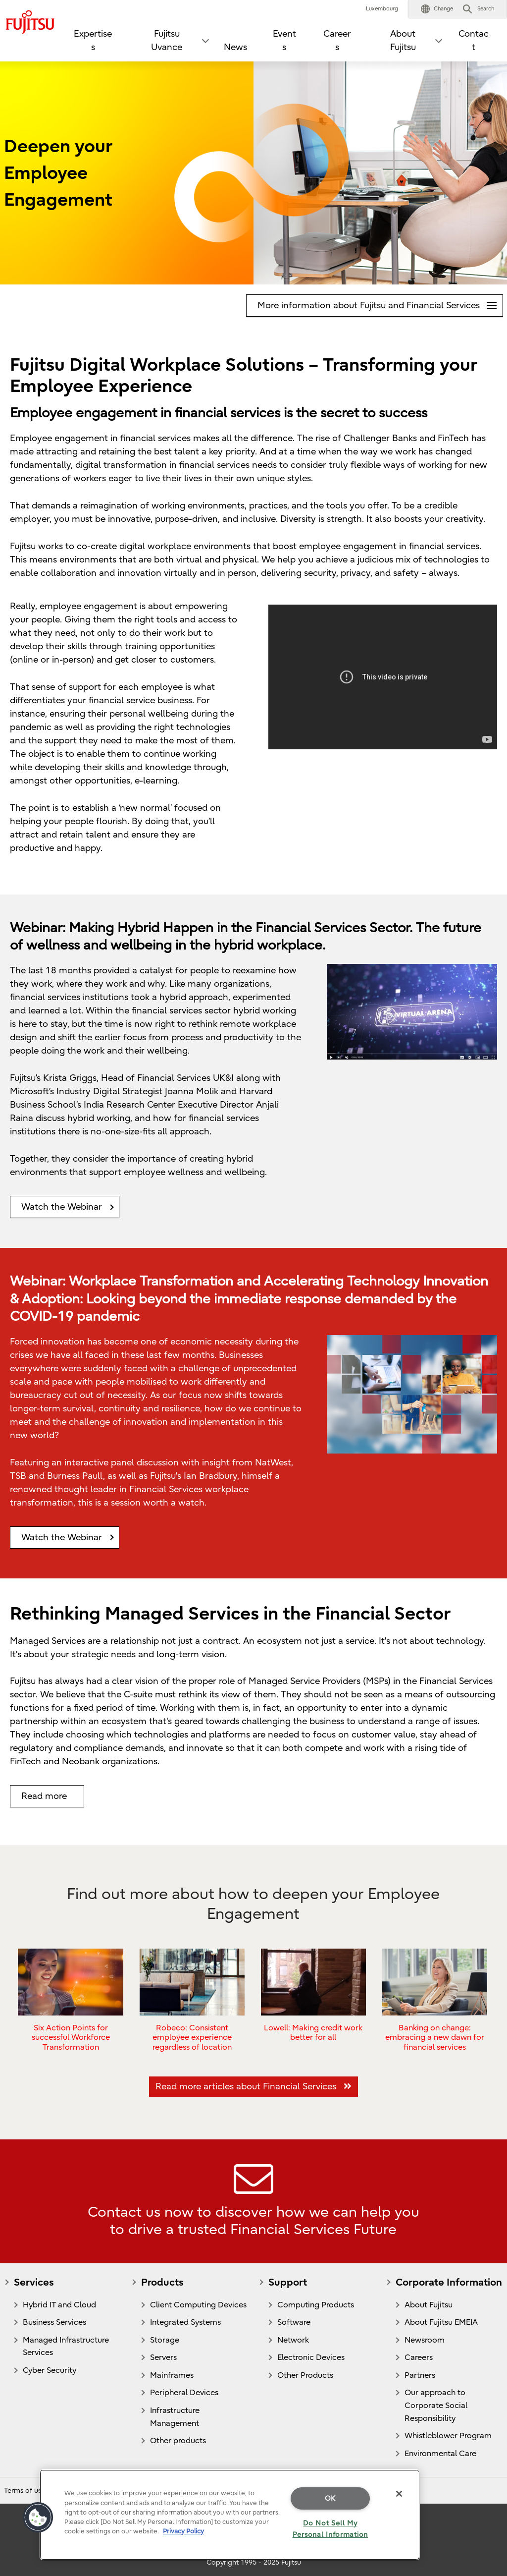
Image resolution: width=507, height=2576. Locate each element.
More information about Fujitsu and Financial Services (380, 303)
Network (293, 2340)
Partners (420, 2375)
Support (287, 2282)
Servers (163, 2357)
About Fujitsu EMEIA (441, 2322)
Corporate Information (449, 2282)
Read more (44, 1796)
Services (34, 2282)
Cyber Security (49, 2370)
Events (284, 41)
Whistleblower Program (448, 2435)
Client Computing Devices (198, 2304)
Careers (337, 41)
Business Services (54, 2322)
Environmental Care (440, 2453)
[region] (230, 2514)
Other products (178, 2440)
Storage (164, 2340)
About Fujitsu (429, 2304)
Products (162, 2282)
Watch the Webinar (61, 1207)
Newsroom (425, 2340)
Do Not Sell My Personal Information (330, 2529)
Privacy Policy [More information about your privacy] (183, 2531)
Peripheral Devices (184, 2392)
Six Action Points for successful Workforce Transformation (71, 2037)
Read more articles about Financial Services (253, 2086)
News (235, 47)
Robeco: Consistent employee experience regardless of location (192, 2037)
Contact (473, 41)
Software (293, 2322)
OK (330, 2498)
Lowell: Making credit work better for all (313, 2032)
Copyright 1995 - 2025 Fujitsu (253, 2562)
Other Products (305, 2375)
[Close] (399, 2494)
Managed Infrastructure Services (66, 2346)
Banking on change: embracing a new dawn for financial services (434, 2037)
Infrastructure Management (175, 2417)
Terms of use (24, 2490)
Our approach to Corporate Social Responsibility (436, 2405)
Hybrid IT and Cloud (59, 2304)
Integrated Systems (185, 2322)
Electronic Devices (311, 2357)
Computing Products (315, 2304)
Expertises (93, 41)
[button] (437, 9)
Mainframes (172, 2375)
